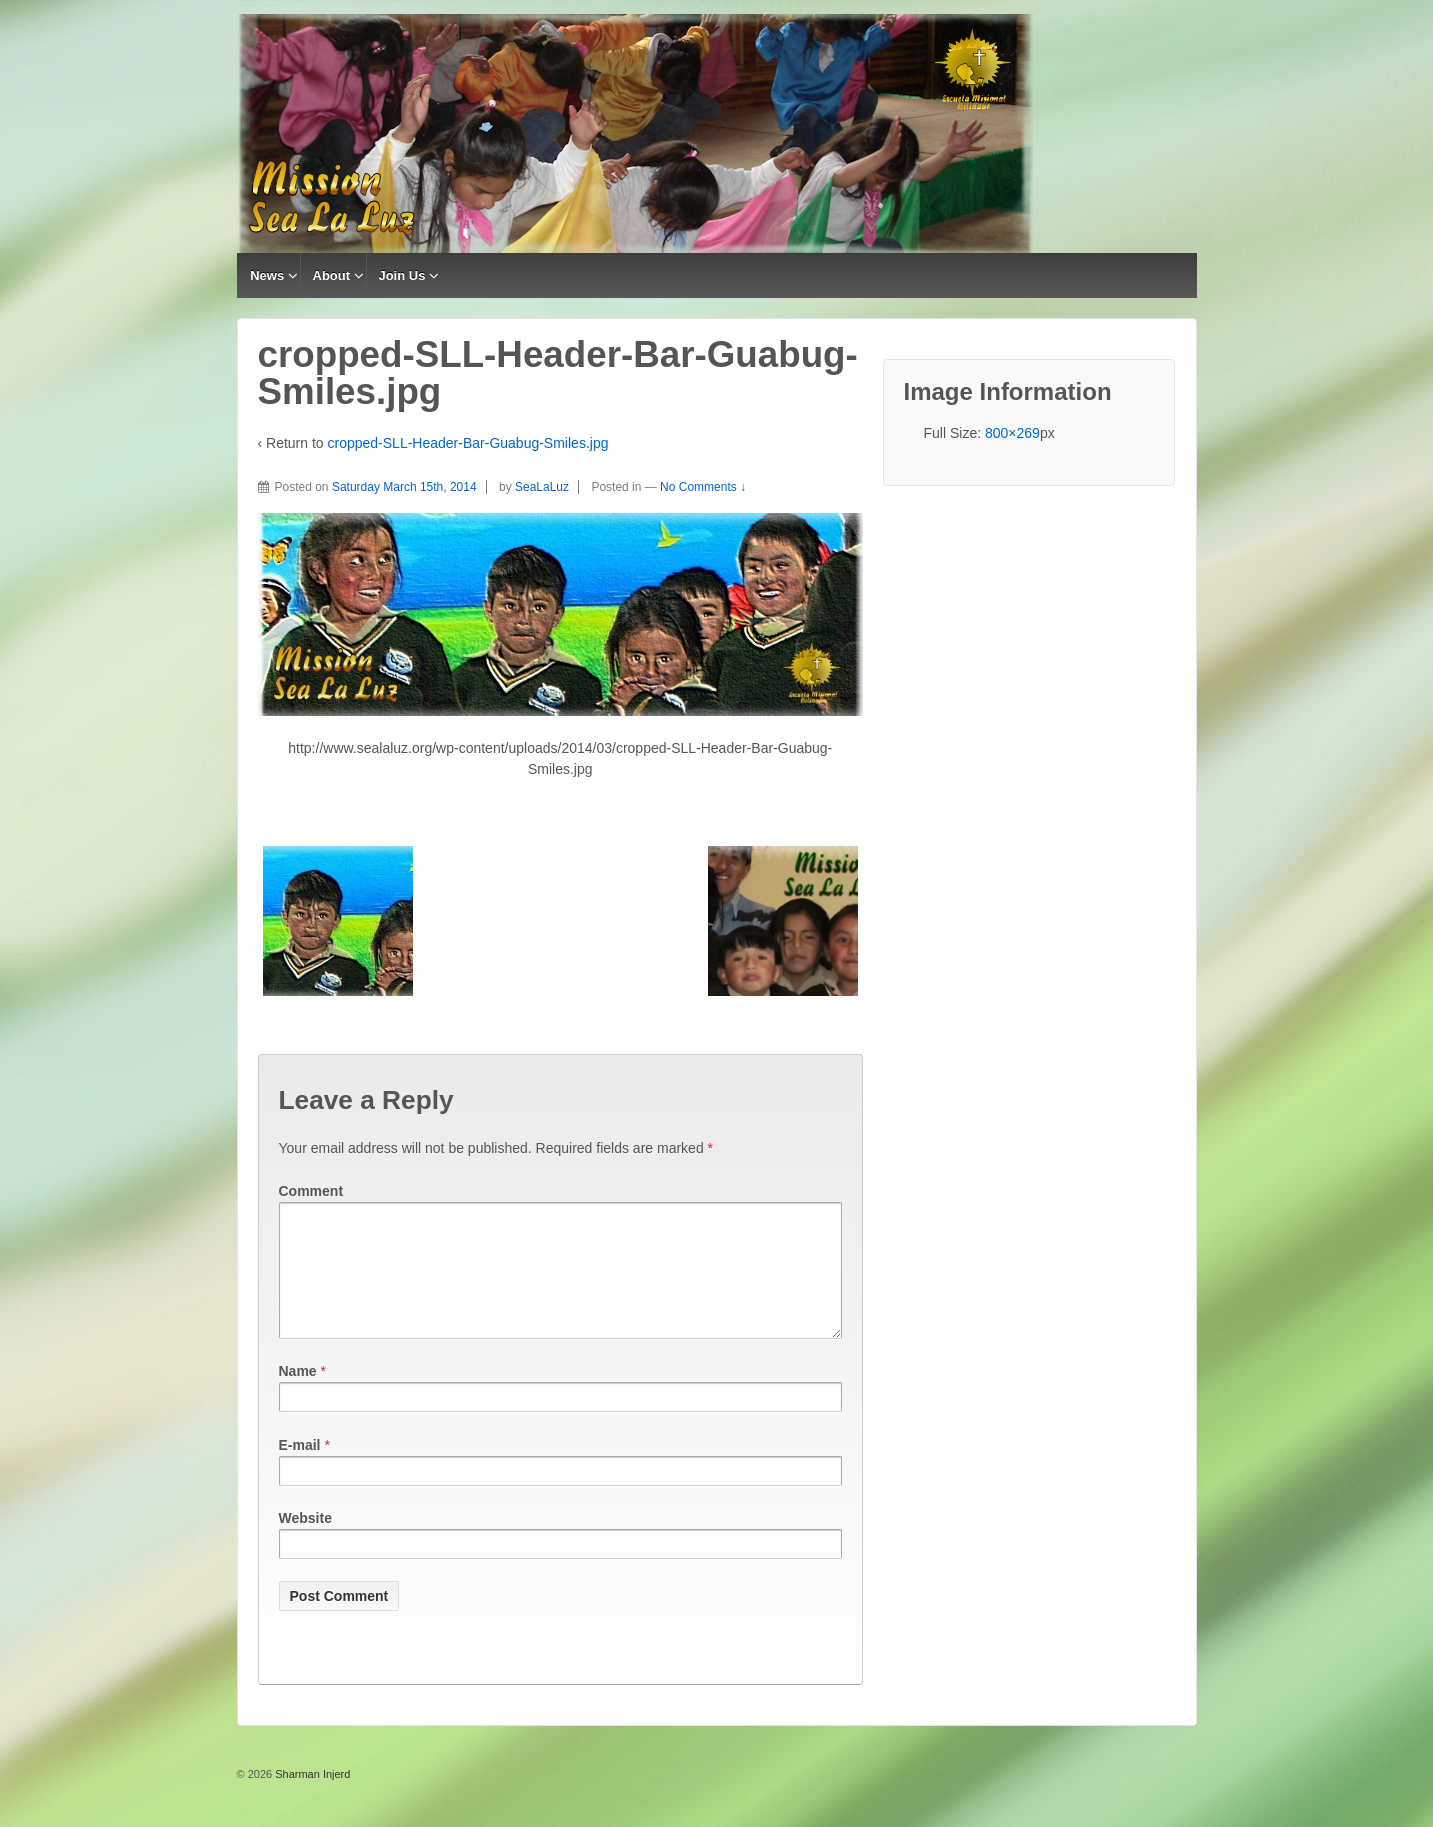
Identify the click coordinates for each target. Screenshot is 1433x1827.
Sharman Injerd (311, 1798)
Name (298, 1395)
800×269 (1012, 433)
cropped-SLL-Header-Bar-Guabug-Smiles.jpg (468, 443)
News (267, 275)
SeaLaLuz (542, 487)
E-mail (300, 1469)
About (332, 275)
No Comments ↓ (703, 487)
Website (305, 1542)
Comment (311, 1191)
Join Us (401, 275)
